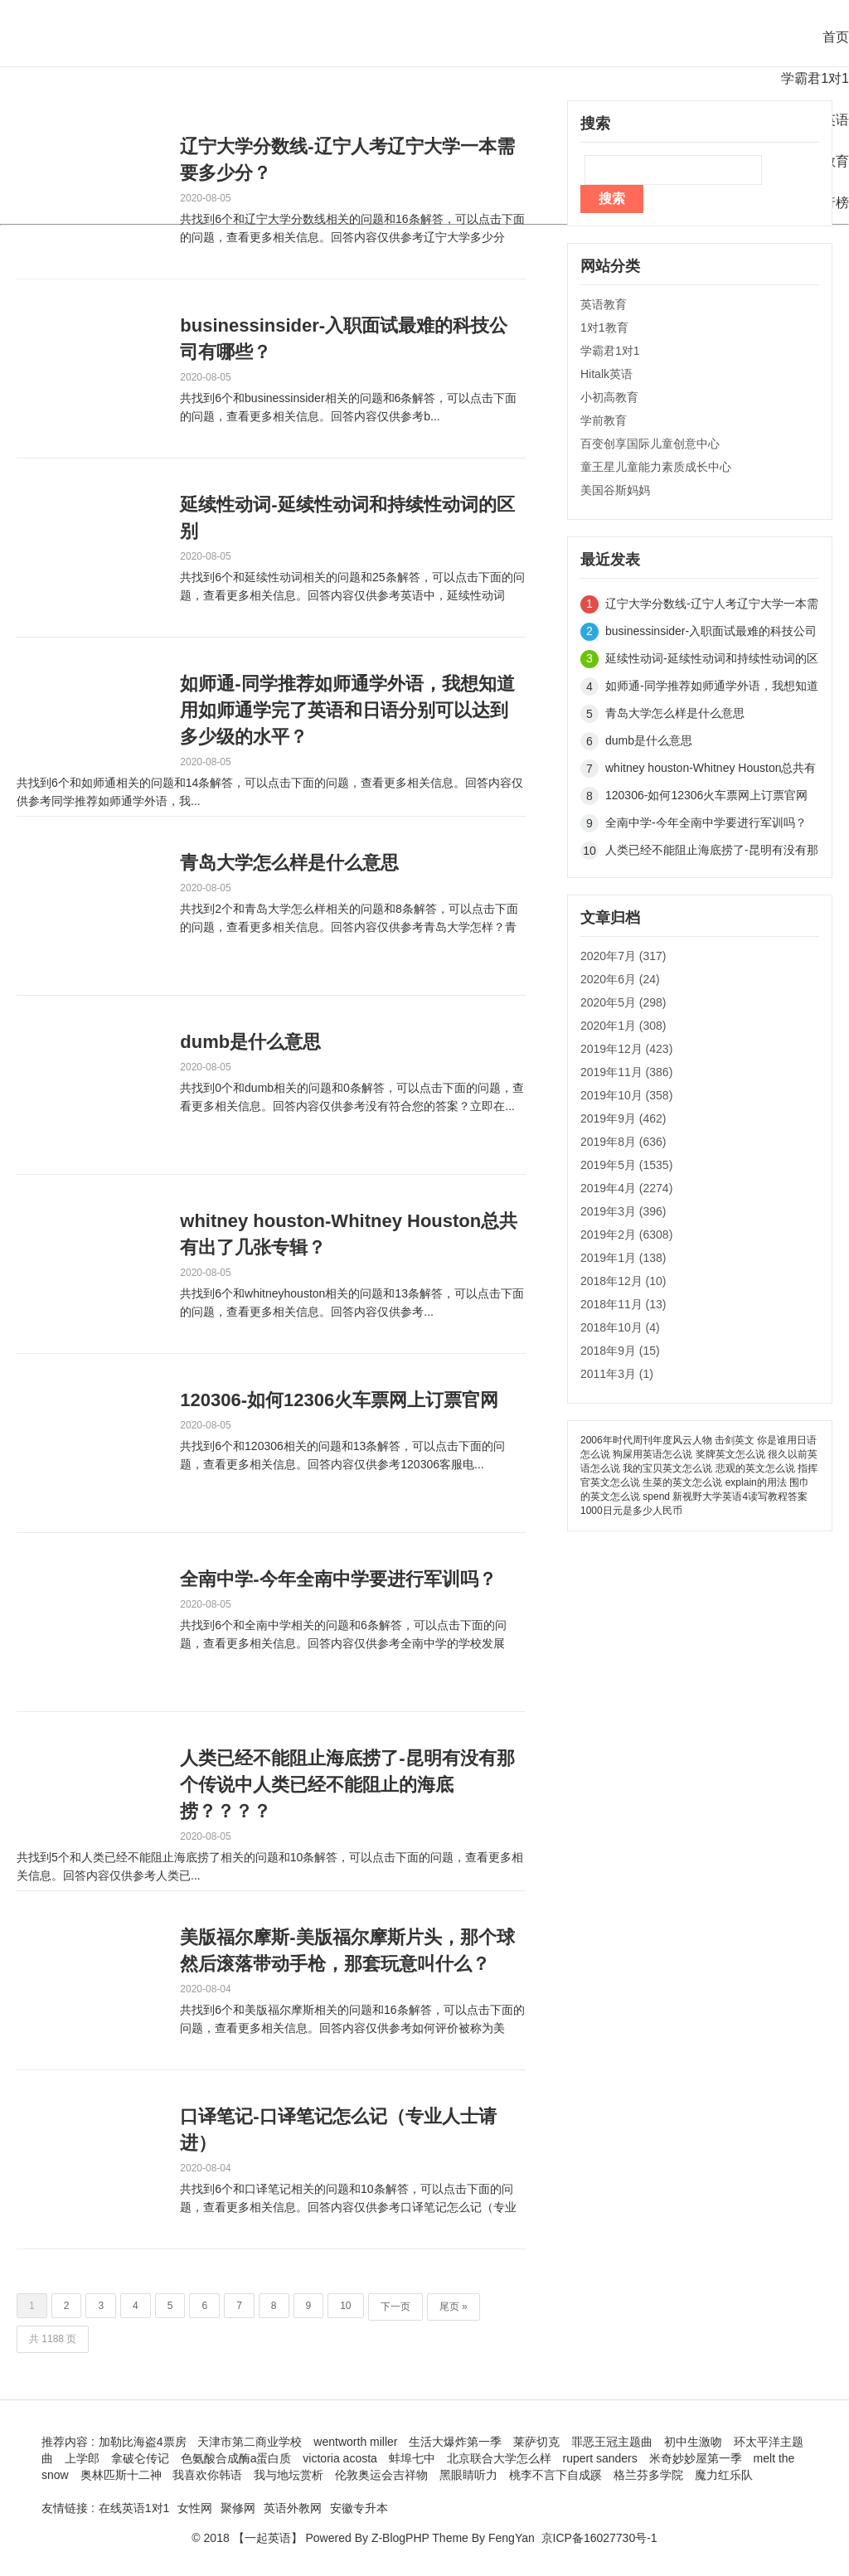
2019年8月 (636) (623, 1141)
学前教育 (603, 420)
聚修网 (238, 2508)
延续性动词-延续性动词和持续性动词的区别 (347, 517)
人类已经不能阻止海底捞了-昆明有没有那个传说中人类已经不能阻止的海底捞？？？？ (347, 1785)
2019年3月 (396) (623, 1211)
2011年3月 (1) (616, 1373)
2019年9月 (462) (623, 1118)
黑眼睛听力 (468, 2474)
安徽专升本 (359, 2508)
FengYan (511, 2537)
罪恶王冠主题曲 (612, 2441)
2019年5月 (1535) (626, 1165)
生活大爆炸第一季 (455, 2441)
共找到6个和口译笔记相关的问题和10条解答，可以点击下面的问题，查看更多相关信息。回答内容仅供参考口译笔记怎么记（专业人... (348, 2199)
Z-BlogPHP (400, 2537)
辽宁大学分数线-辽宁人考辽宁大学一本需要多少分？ (347, 159)
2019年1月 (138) (623, 1257)
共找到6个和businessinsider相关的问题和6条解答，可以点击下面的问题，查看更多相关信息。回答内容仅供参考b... (348, 407)
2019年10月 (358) (626, 1095)
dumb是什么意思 (250, 1041)
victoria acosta (339, 2458)
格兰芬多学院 (648, 2474)
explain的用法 (756, 1482)
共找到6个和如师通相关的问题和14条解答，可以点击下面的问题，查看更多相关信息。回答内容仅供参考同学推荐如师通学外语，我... (270, 792)
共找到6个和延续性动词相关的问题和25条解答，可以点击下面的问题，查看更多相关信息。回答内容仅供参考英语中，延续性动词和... (352, 587)
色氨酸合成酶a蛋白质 (236, 2458)
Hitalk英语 (606, 374)
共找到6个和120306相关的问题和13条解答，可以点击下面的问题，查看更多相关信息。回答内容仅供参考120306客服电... (342, 1455)
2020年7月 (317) (623, 956)
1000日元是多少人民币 (631, 1510)
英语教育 (603, 304)
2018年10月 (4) (620, 1327)
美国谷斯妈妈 (615, 490)
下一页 (395, 2306)
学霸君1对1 (815, 78)
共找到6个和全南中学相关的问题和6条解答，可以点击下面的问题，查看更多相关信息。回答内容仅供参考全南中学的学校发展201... (343, 1635)
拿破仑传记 (140, 2458)
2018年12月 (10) (623, 1281)
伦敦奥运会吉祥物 (381, 2474)
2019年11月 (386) (626, 1072)
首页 (835, 37)
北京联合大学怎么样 (499, 2458)
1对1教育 (604, 327)
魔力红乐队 (724, 2474)
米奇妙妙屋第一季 (695, 2458)
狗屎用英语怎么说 (652, 1454)
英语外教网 (293, 2508)
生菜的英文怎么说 (682, 1482)
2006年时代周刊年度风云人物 (646, 1440)
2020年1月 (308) (623, 1025)
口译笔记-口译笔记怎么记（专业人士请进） (338, 2129)
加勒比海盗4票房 (143, 2441)
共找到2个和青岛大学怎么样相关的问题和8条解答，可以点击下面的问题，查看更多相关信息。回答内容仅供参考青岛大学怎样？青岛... (349, 919)
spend (656, 1496)
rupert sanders (600, 2458)
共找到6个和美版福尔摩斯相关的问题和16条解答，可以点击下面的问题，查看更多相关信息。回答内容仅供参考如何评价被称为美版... (352, 2020)
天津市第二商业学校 (249, 2441)
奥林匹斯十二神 (121, 2474)
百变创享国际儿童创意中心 (650, 443)
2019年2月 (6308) (626, 1234)
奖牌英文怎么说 (730, 1454)
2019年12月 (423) (626, 1048)
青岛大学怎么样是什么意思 (289, 862)
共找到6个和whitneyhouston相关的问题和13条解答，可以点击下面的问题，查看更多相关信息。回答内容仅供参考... (352, 1302)
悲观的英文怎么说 (755, 1468)
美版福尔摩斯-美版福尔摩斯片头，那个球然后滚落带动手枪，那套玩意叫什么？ (347, 1950)
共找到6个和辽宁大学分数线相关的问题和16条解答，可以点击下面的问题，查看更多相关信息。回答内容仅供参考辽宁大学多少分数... (352, 229)
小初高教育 (609, 397)
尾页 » (453, 2306)
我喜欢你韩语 (207, 2474)
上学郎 (82, 2458)
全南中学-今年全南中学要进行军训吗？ (338, 1579)
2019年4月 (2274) (626, 1188)
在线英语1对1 (134, 2508)
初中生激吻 (693, 2441)
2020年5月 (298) (623, 1002)
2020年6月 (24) (620, 979)
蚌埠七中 (412, 2458)
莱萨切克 (536, 2441)
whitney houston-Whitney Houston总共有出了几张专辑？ (348, 1234)
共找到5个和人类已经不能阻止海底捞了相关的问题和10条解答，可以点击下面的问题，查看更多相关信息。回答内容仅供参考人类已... (270, 1866)
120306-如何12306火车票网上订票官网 (339, 1400)
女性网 (194, 2508)
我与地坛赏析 (288, 2474)
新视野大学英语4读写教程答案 (740, 1496)
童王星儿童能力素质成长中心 (655, 466)
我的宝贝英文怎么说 (667, 1468)
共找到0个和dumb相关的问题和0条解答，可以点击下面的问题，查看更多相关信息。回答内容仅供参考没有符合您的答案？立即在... (352, 1097)
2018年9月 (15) (620, 1350)
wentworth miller (355, 2441)
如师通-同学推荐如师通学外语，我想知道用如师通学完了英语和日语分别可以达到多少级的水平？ (347, 710)
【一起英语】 (268, 2537)
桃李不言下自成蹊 (555, 2474)
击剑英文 (734, 1440)
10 (345, 2306)
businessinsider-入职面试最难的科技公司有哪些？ (343, 338)
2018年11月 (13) (623, 1304)
